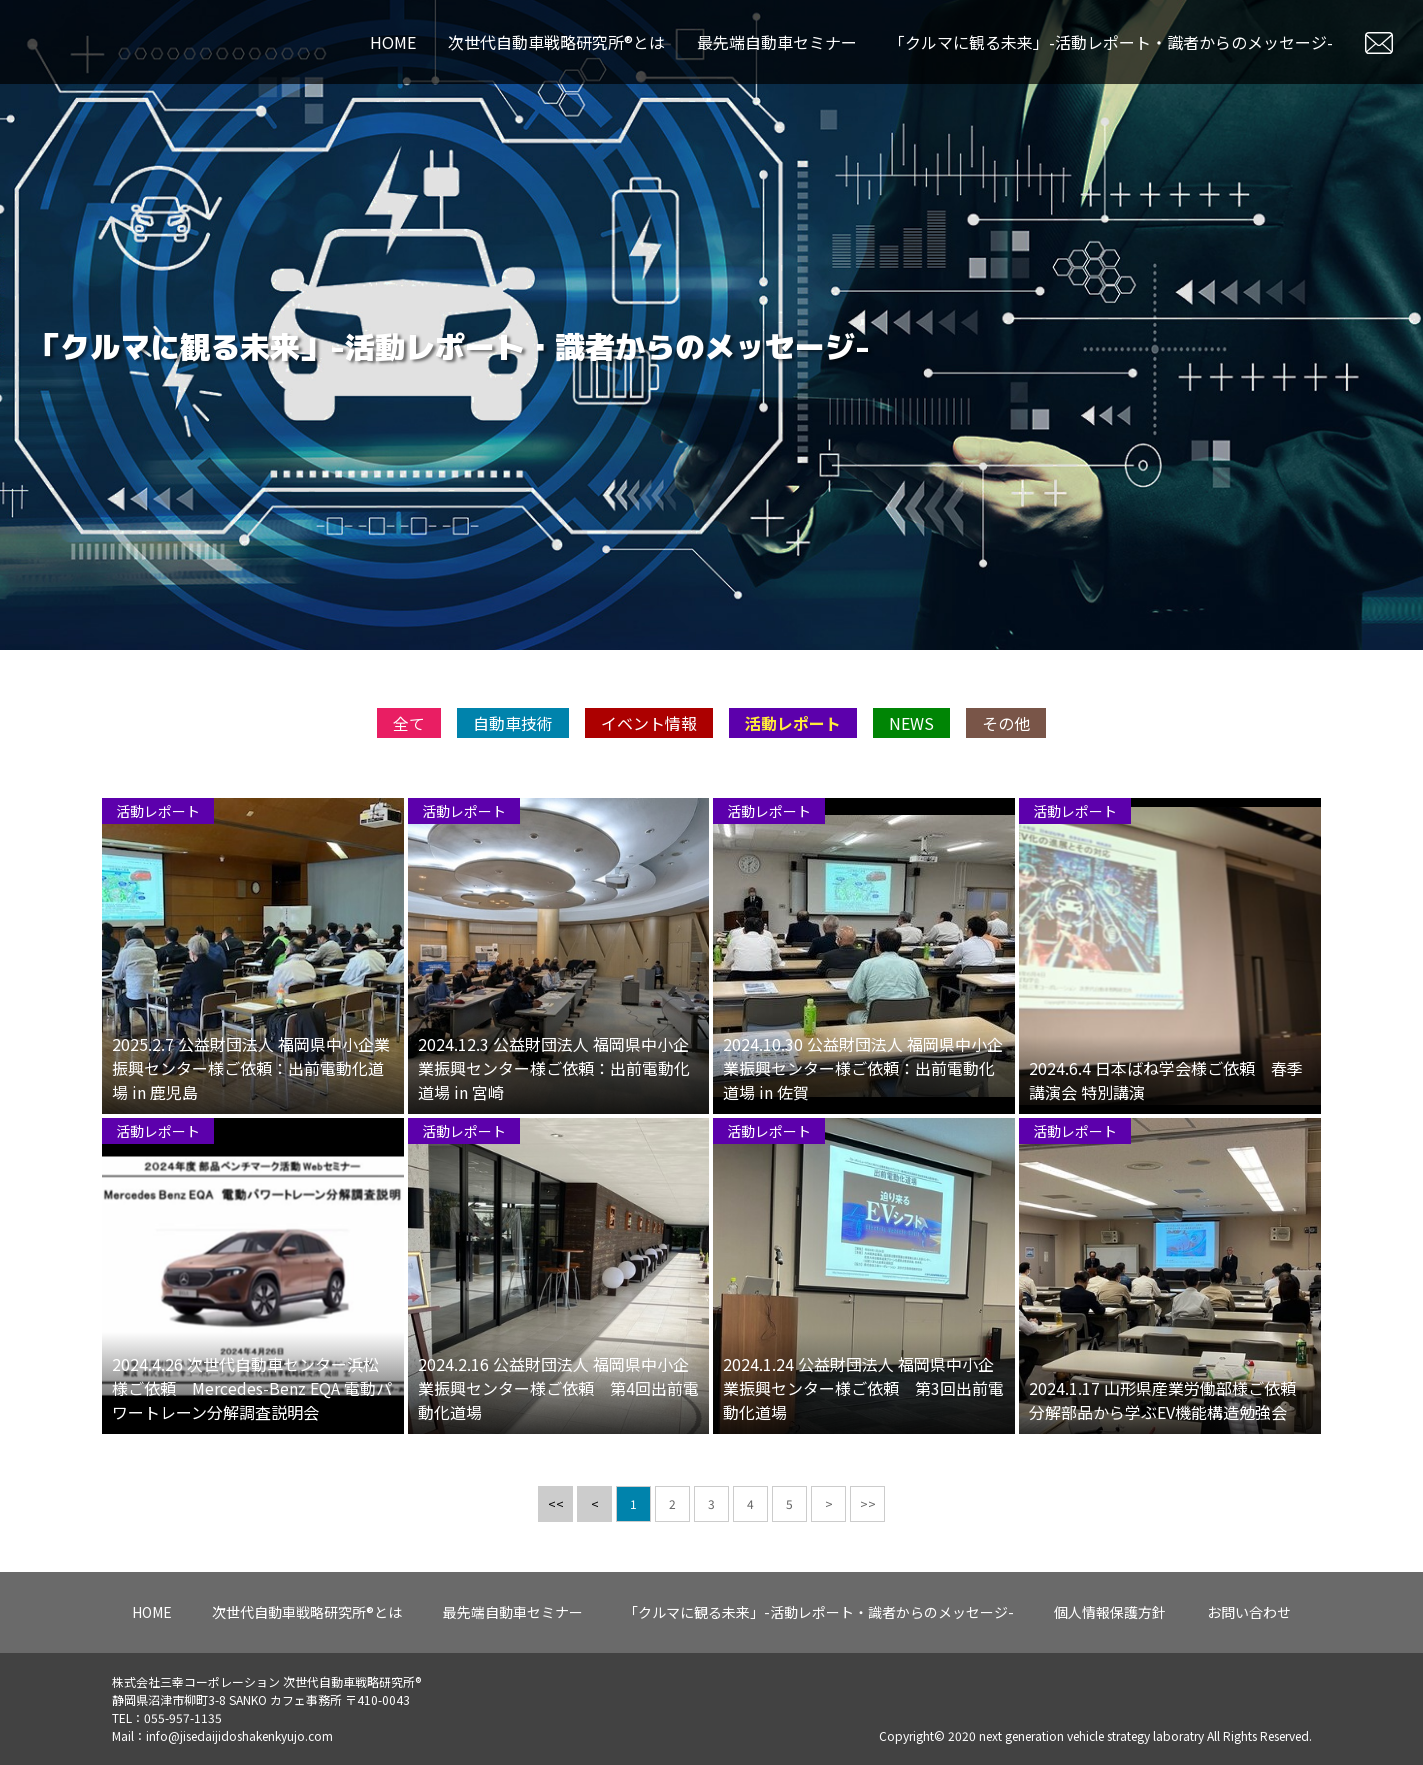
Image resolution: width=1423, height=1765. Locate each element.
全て (409, 736)
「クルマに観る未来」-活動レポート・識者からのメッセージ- (1111, 42)
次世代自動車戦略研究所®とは (556, 42)
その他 (1006, 736)
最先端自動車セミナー (777, 42)
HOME (393, 42)
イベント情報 (649, 736)
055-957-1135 (183, 1717)
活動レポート (793, 736)
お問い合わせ (1249, 1612)
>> (868, 1516)
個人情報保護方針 (1110, 1612)
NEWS (911, 736)
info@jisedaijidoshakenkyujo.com (239, 1735)
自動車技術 (513, 736)
